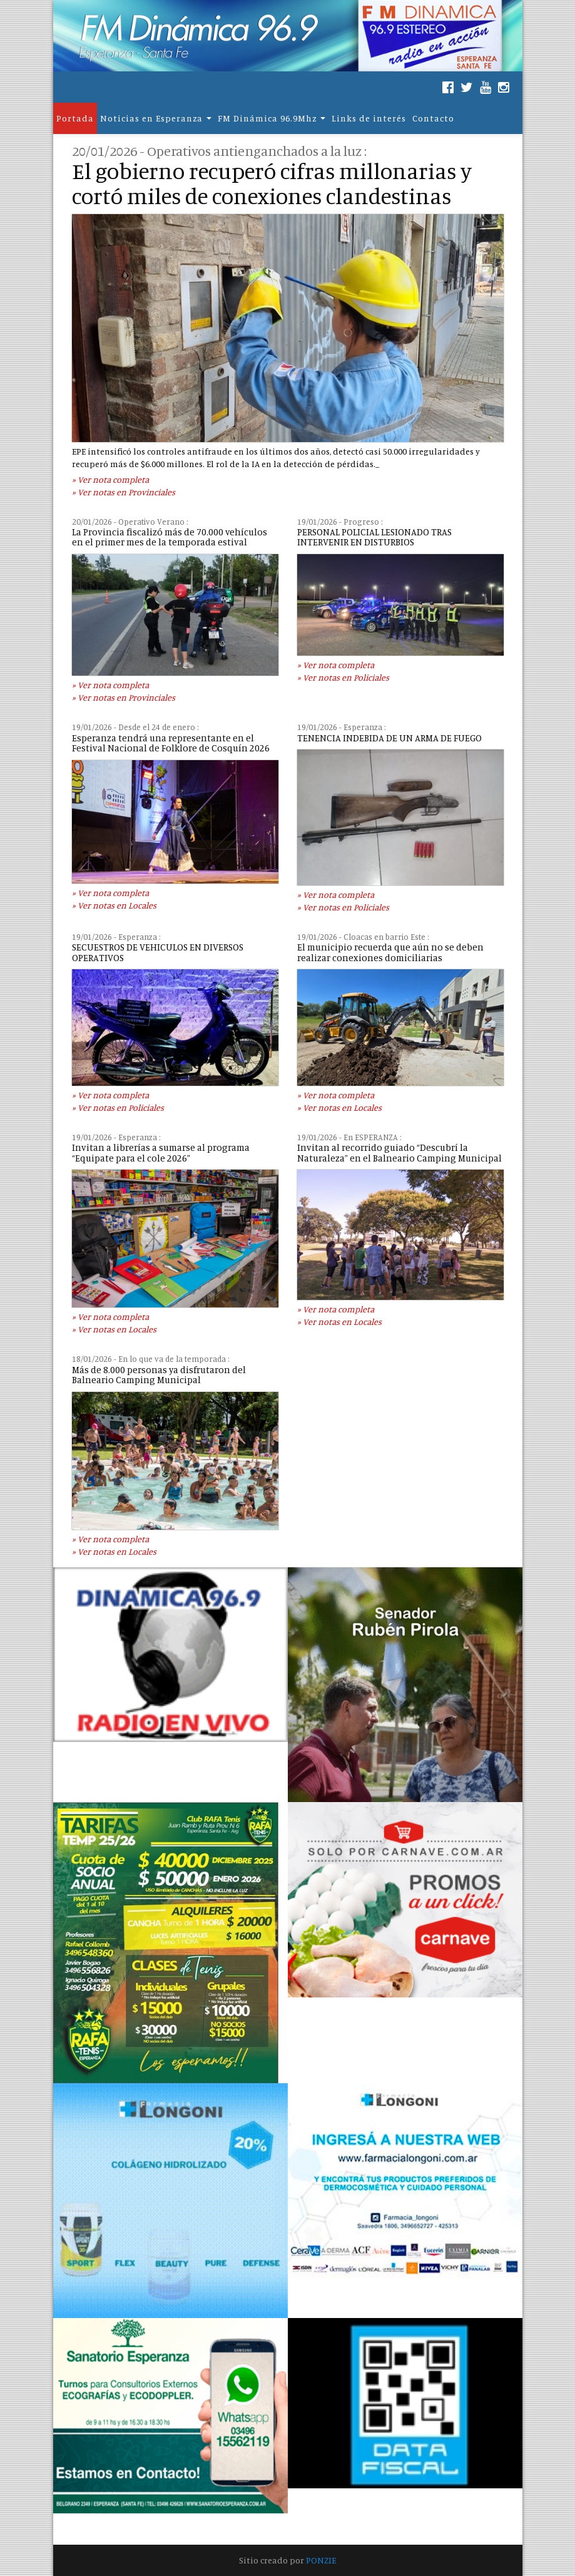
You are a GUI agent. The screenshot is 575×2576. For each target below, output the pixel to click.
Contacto (433, 118)
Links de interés (369, 118)
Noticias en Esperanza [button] (151, 118)
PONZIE (321, 2560)
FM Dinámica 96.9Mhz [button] (267, 118)
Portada (75, 118)
